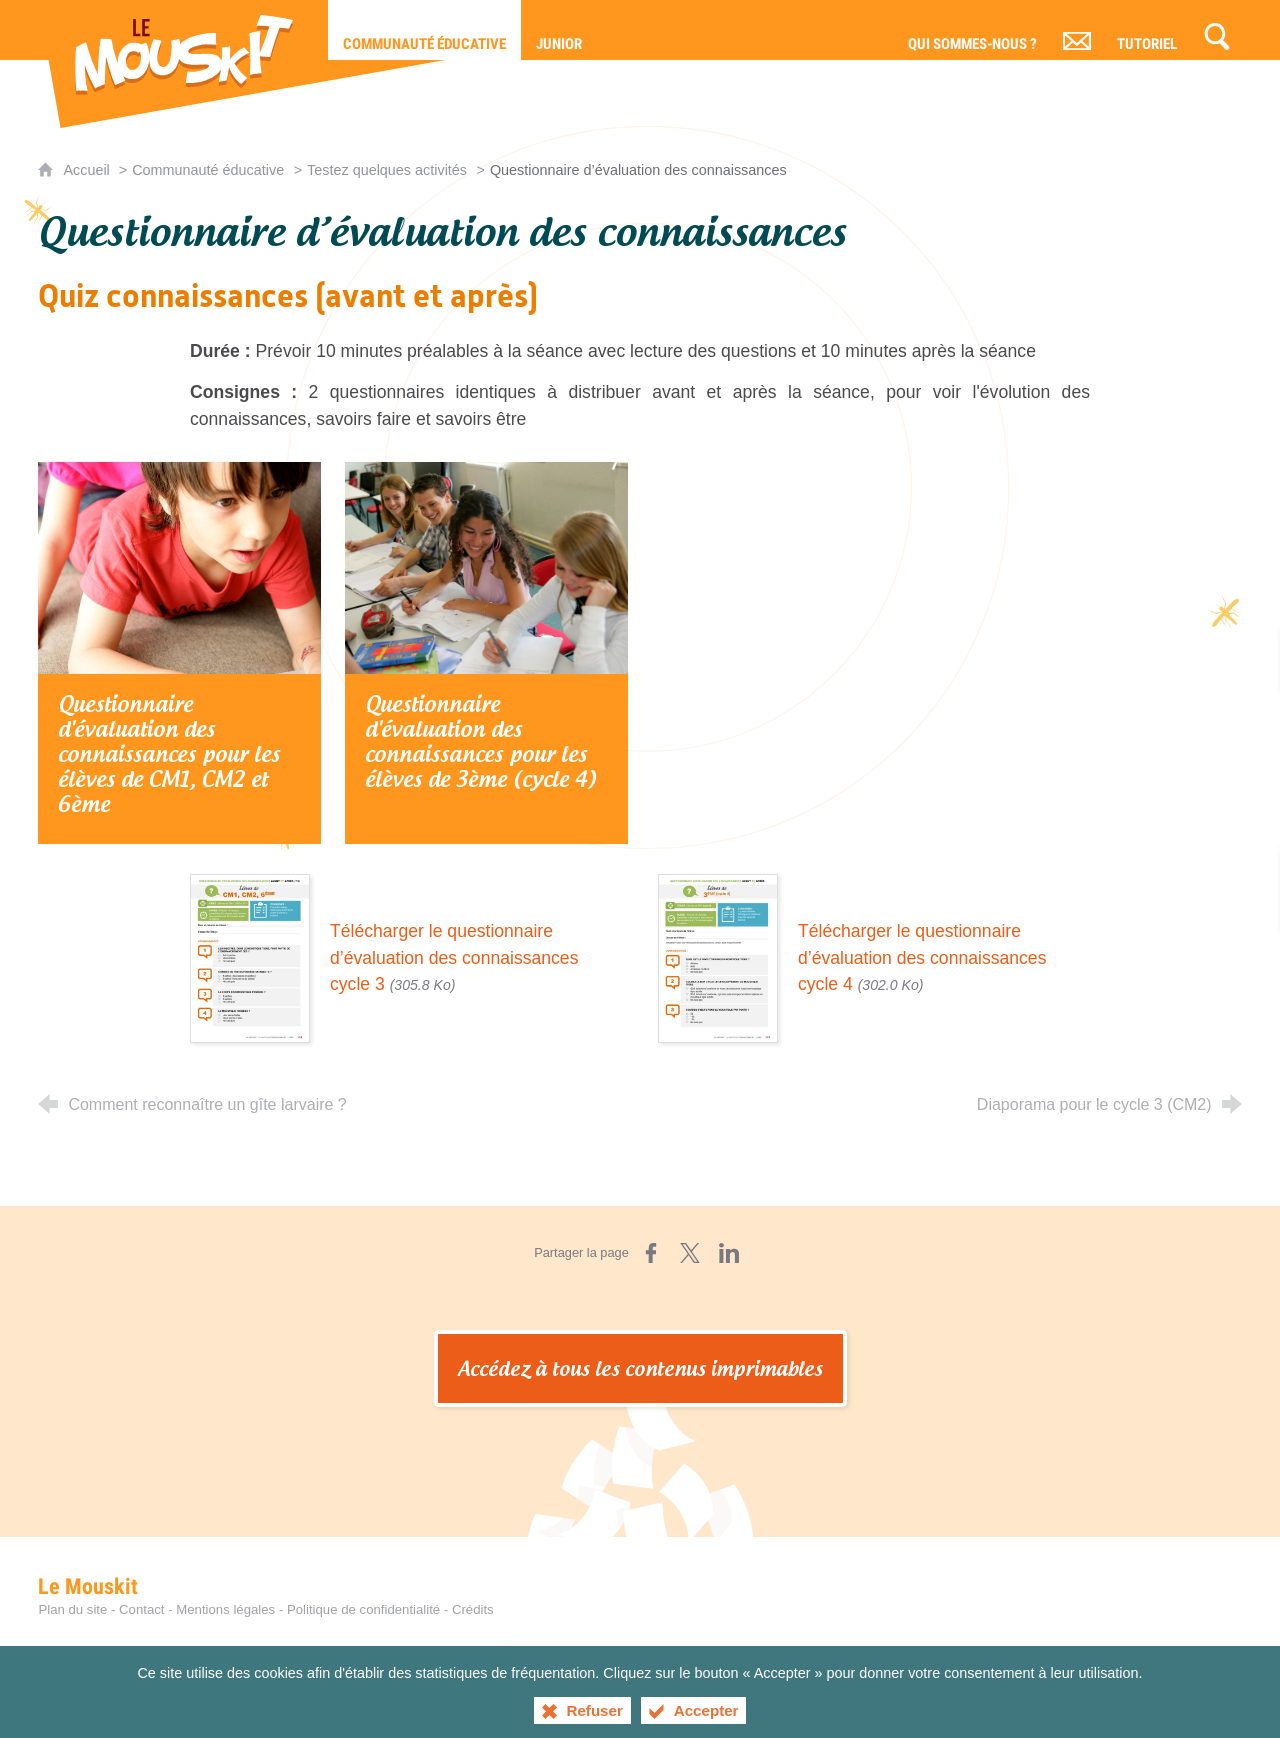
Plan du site (72, 1609)
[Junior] (559, 30)
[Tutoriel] (1147, 30)
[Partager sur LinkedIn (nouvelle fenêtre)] (729, 1253)
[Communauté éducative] (424, 30)
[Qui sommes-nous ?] (972, 30)
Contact (141, 1609)
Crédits (473, 1609)
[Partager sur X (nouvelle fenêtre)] (690, 1253)
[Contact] (1077, 30)
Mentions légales (225, 1609)
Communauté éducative (208, 170)
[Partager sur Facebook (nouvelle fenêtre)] (651, 1253)
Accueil (88, 170)
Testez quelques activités (387, 170)
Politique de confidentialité (363, 1609)
